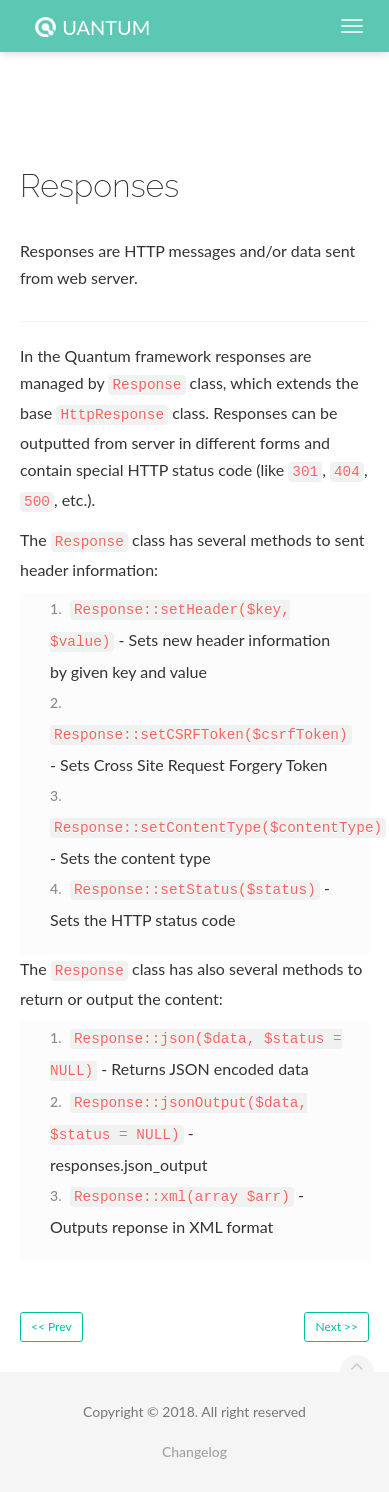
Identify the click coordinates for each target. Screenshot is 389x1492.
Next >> (336, 1326)
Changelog (194, 1451)
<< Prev (51, 1326)
